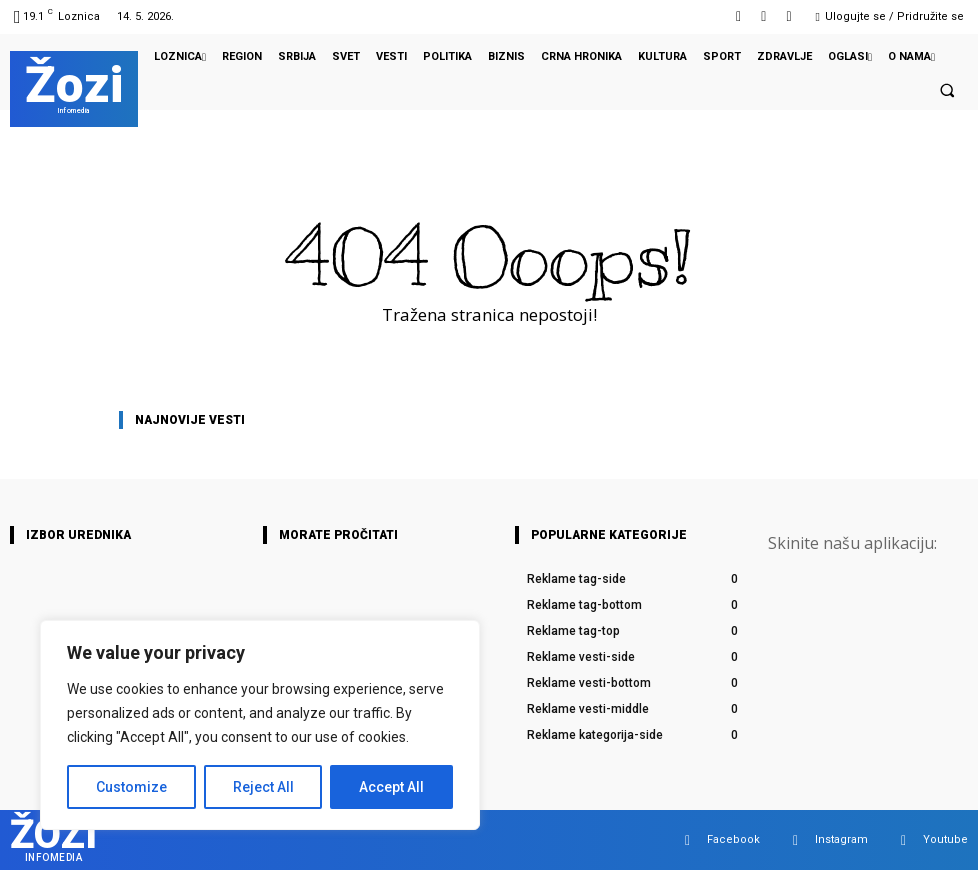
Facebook (733, 839)
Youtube (945, 839)
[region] (260, 725)
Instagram (841, 839)
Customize (131, 787)
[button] (947, 90)
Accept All (391, 787)
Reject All (263, 787)
